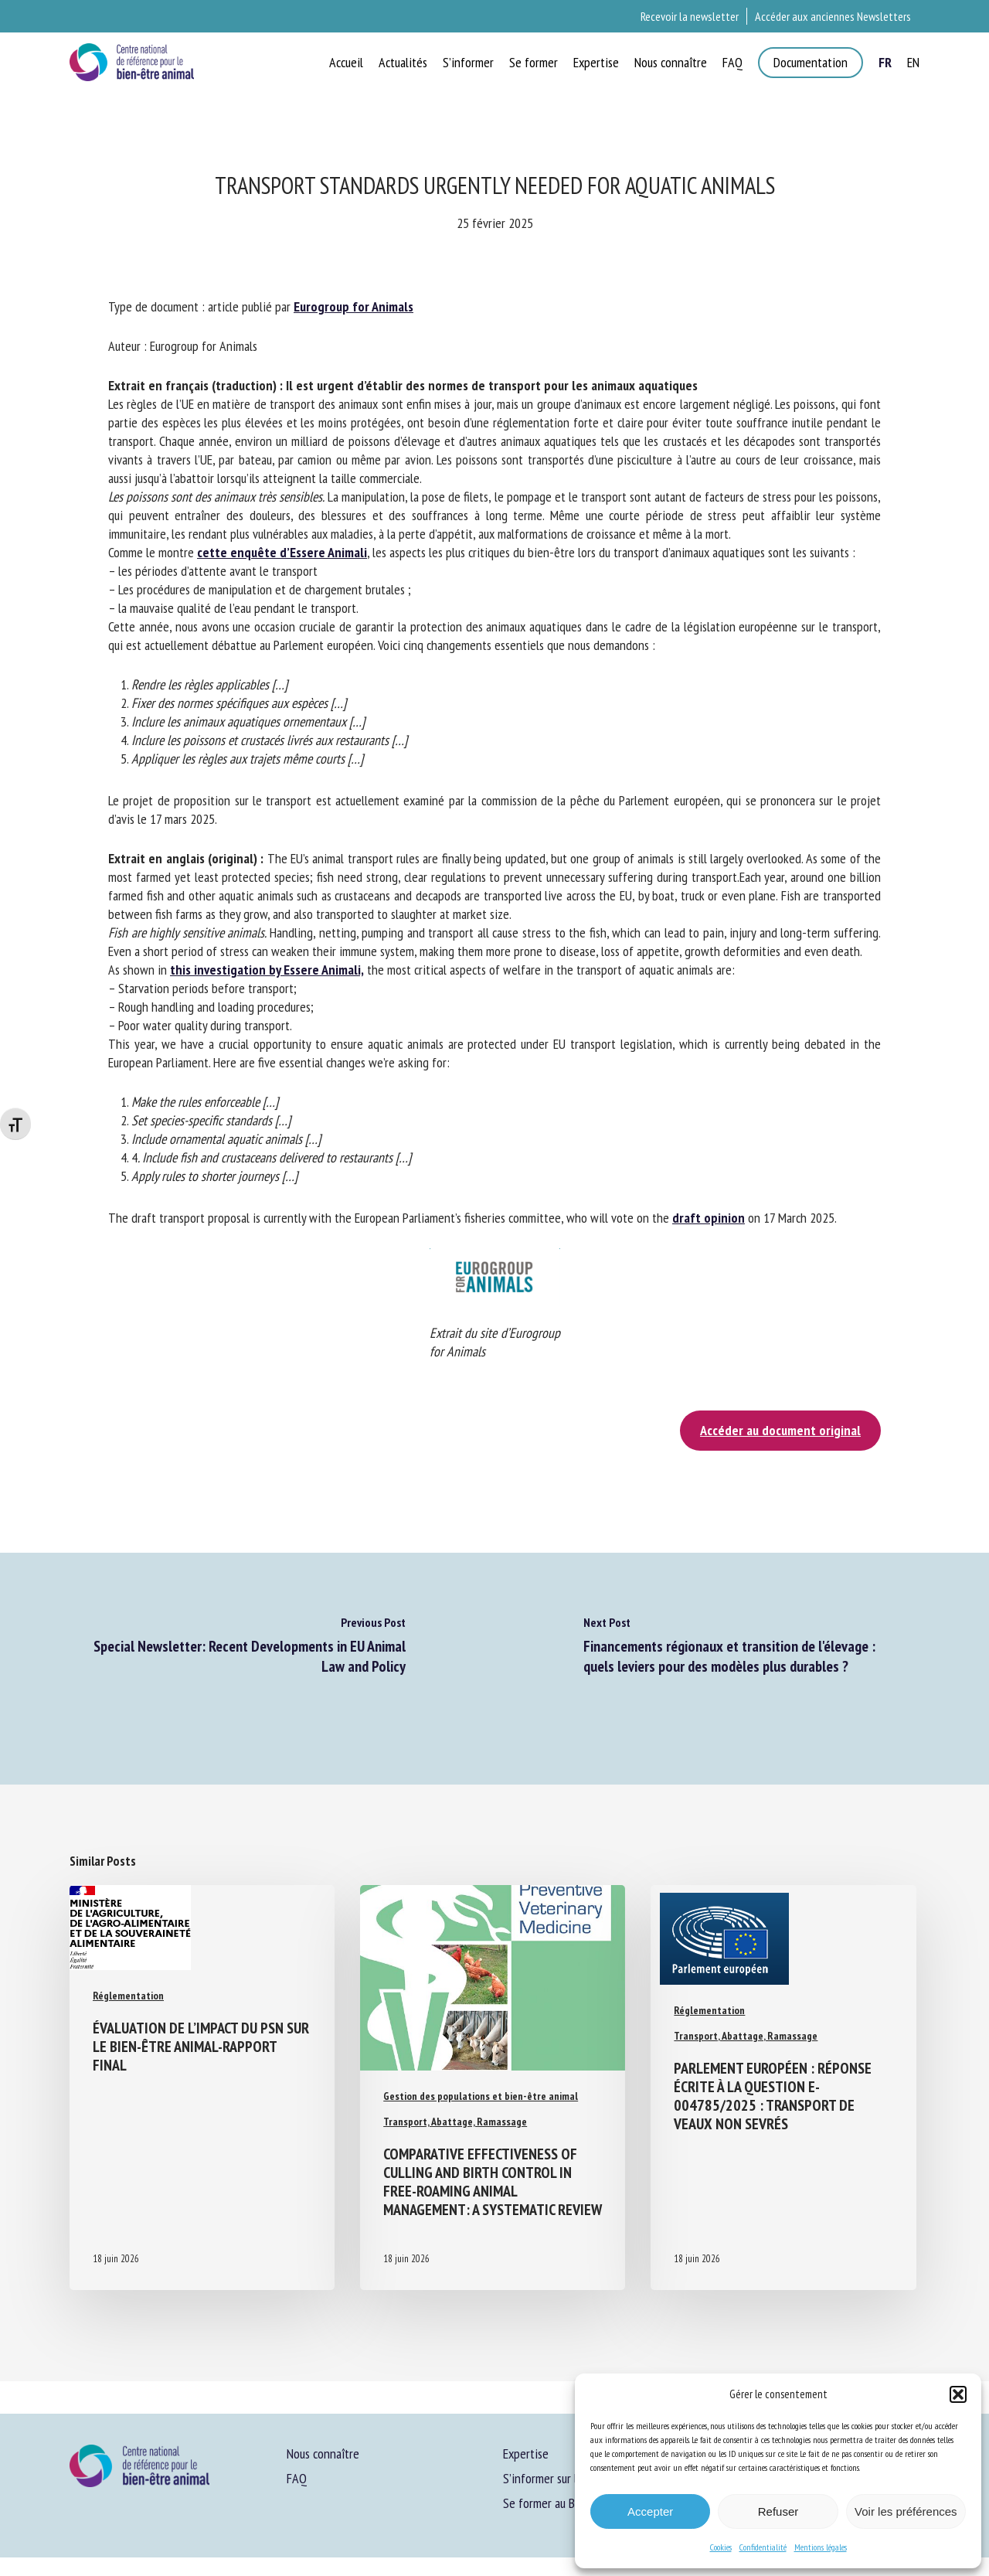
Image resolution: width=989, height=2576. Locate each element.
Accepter (650, 2511)
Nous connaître (323, 2453)
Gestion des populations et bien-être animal (480, 2096)
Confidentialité (763, 2547)
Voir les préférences (906, 2511)
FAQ (297, 2478)
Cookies (721, 2547)
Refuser (778, 2511)
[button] (958, 2394)
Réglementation (128, 1996)
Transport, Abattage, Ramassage (455, 2122)
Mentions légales (820, 2547)
